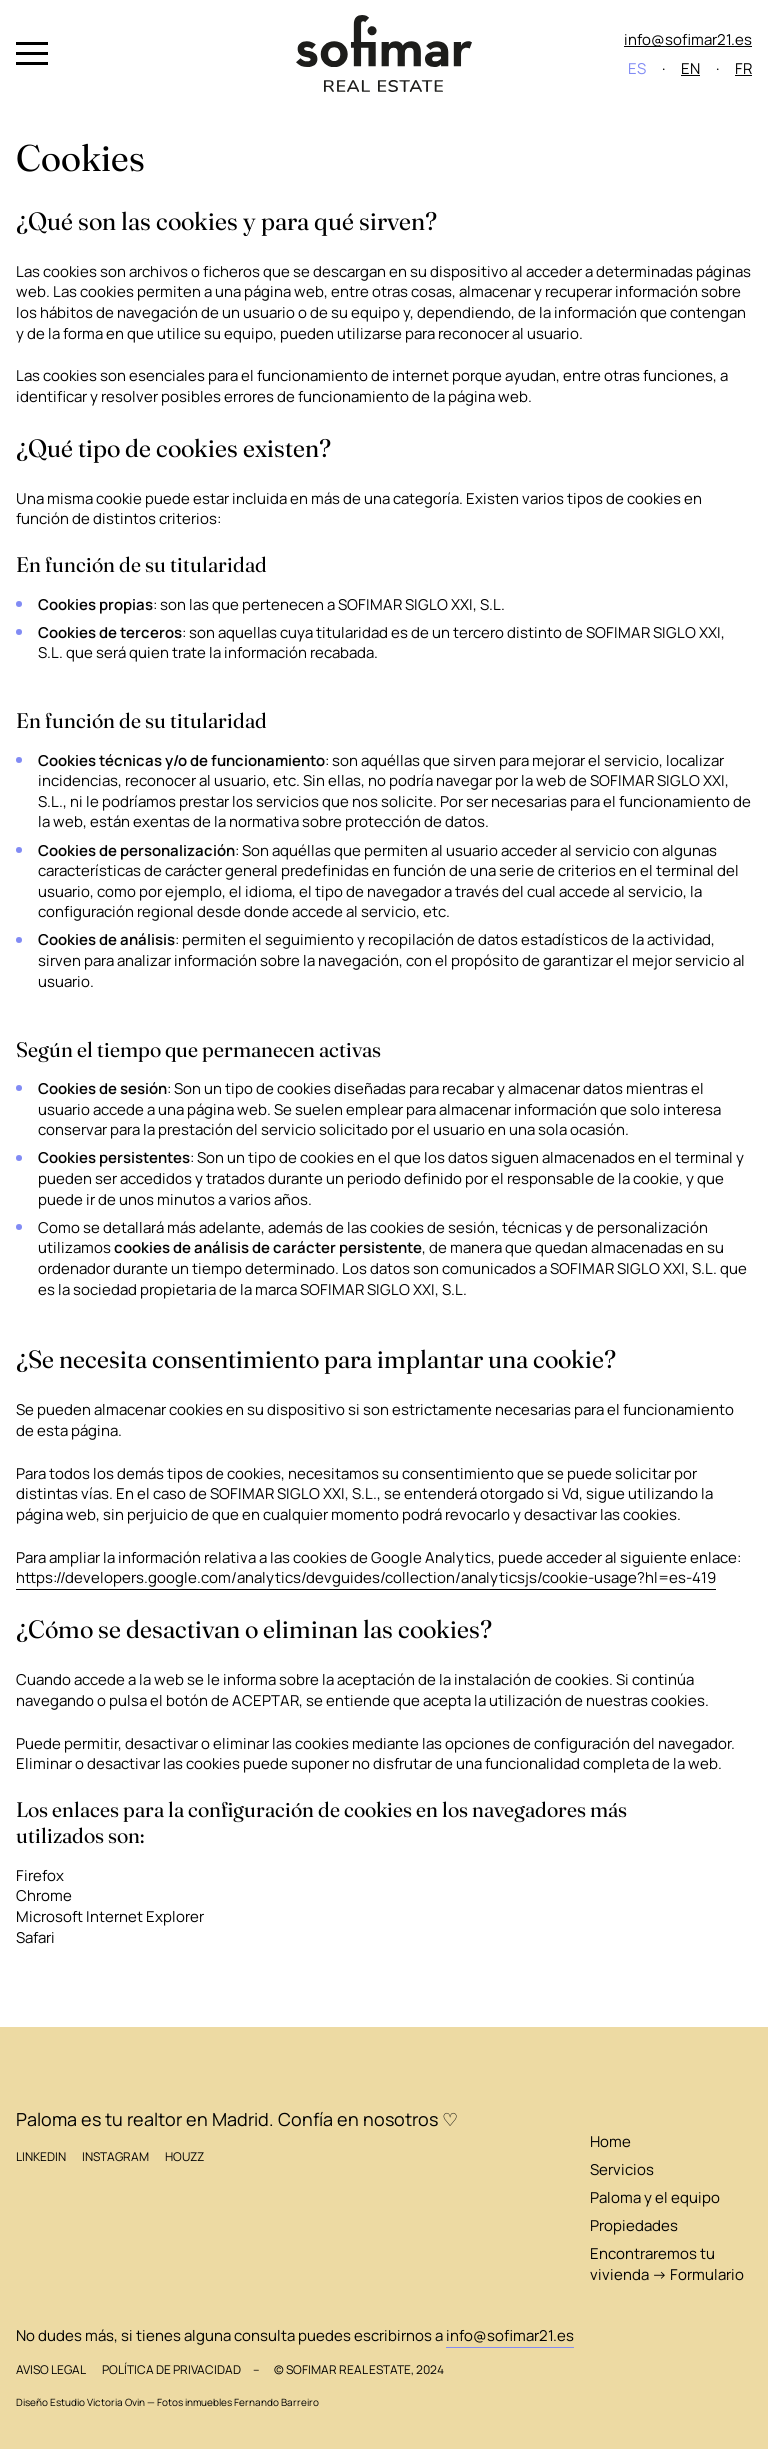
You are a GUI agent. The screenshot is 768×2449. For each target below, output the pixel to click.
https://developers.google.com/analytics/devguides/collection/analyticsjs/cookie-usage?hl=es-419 (366, 1577)
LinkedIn (41, 2156)
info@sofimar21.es (688, 39)
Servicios (622, 2169)
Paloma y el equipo (655, 2197)
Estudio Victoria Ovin (97, 2402)
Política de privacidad (171, 2369)
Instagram (115, 2156)
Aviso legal (51, 2369)
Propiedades (634, 2225)
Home (610, 2141)
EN (690, 68)
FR (743, 68)
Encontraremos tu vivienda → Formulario (667, 2263)
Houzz (184, 2156)
